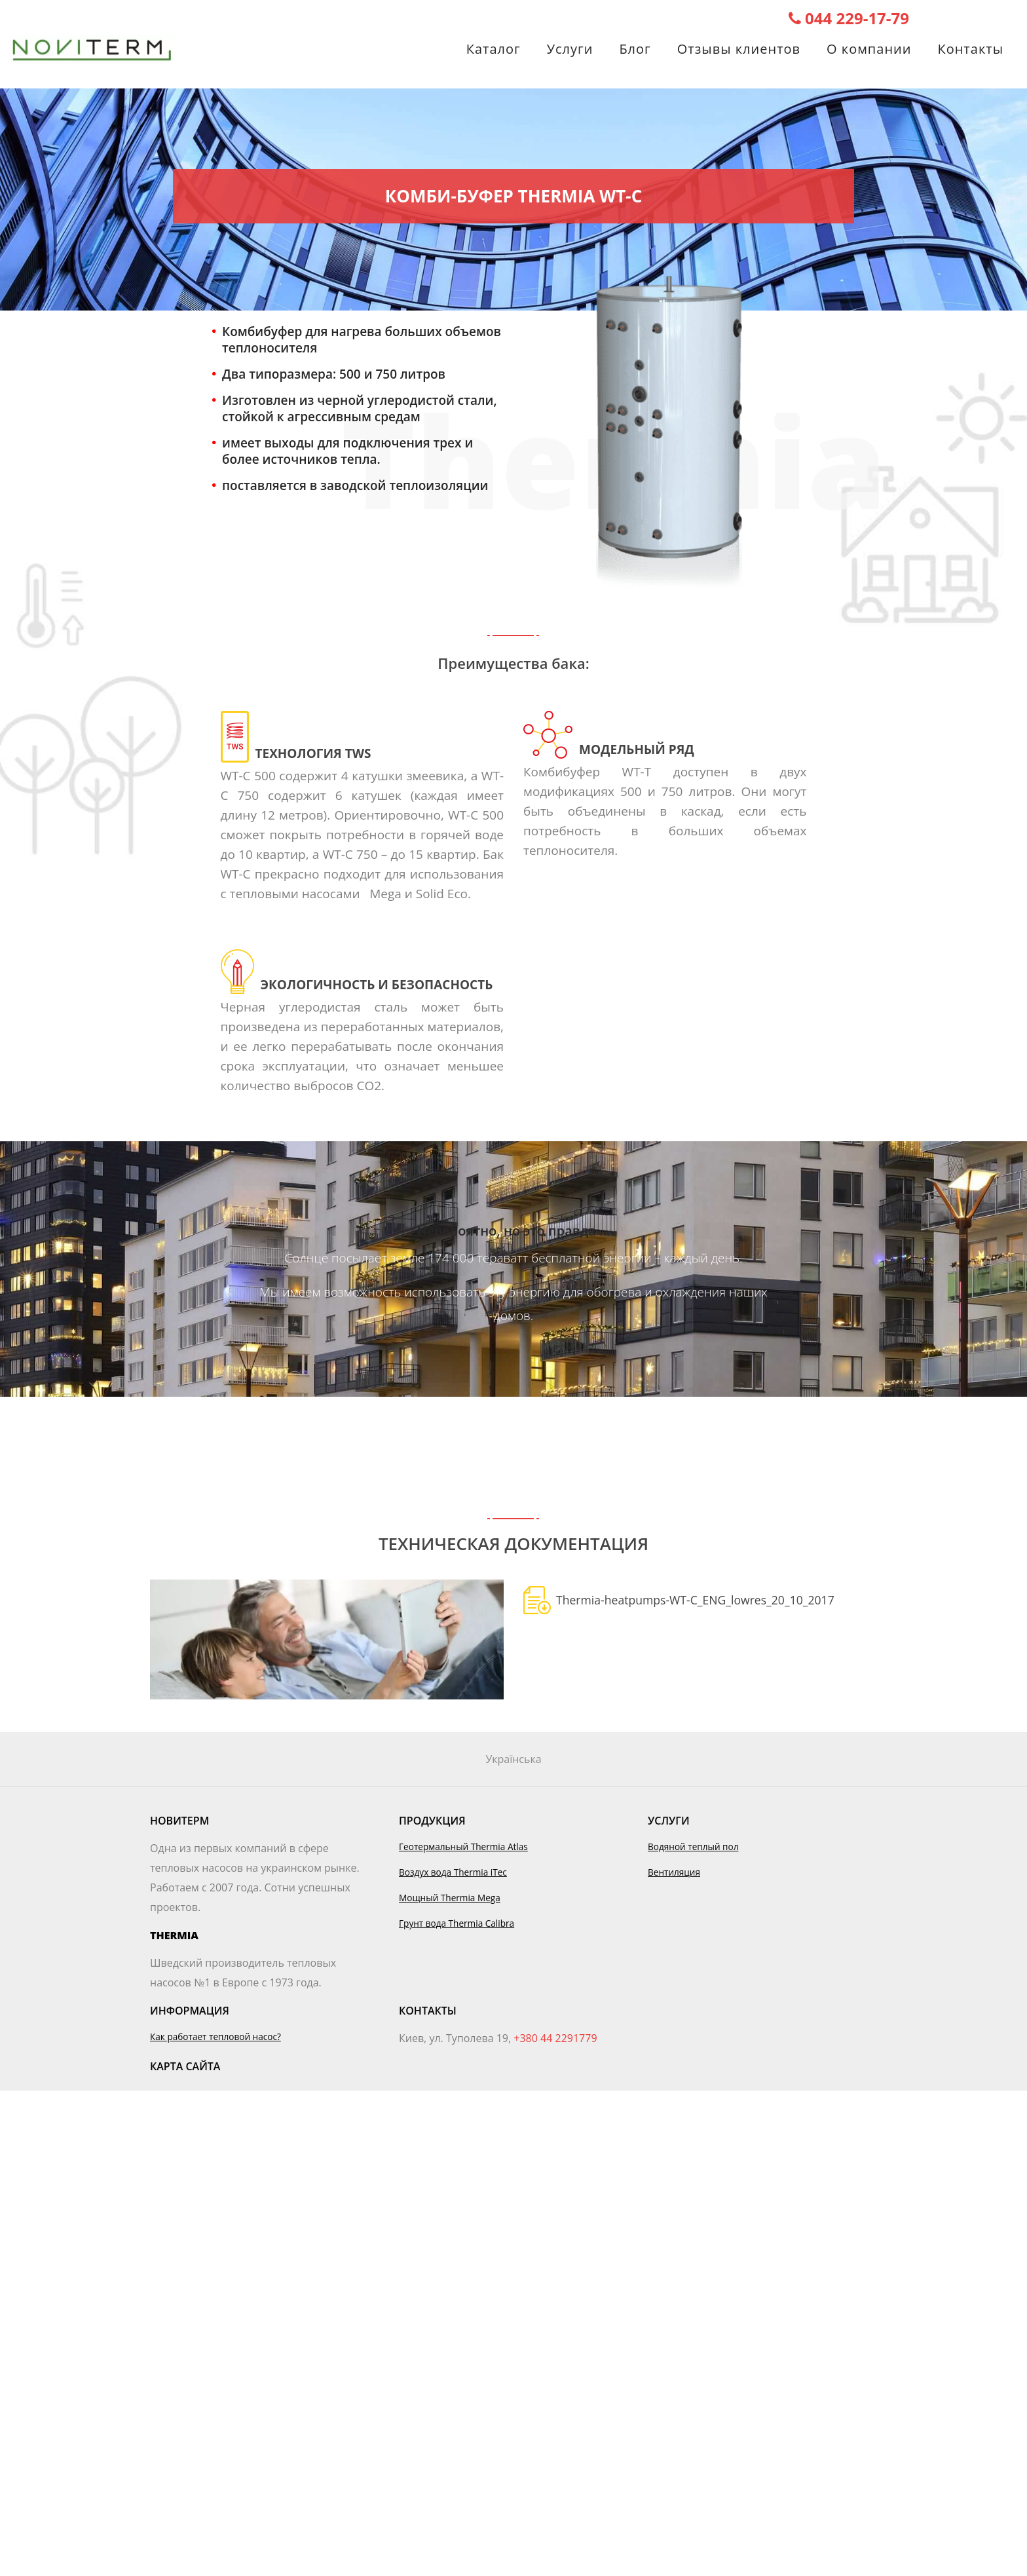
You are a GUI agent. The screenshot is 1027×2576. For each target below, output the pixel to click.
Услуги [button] (570, 51)
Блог (634, 51)
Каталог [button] (493, 51)
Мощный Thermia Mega (449, 1897)
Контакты (970, 51)
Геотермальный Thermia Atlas (463, 1846)
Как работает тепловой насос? (215, 2036)
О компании (869, 51)
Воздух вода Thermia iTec (453, 1872)
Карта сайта (185, 2066)
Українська (513, 1759)
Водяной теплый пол (693, 1846)
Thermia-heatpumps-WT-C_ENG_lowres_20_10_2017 (695, 1600)
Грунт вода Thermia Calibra (456, 1923)
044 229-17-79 (849, 18)
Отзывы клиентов (738, 51)
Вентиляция (674, 1872)
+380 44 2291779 (555, 2038)
